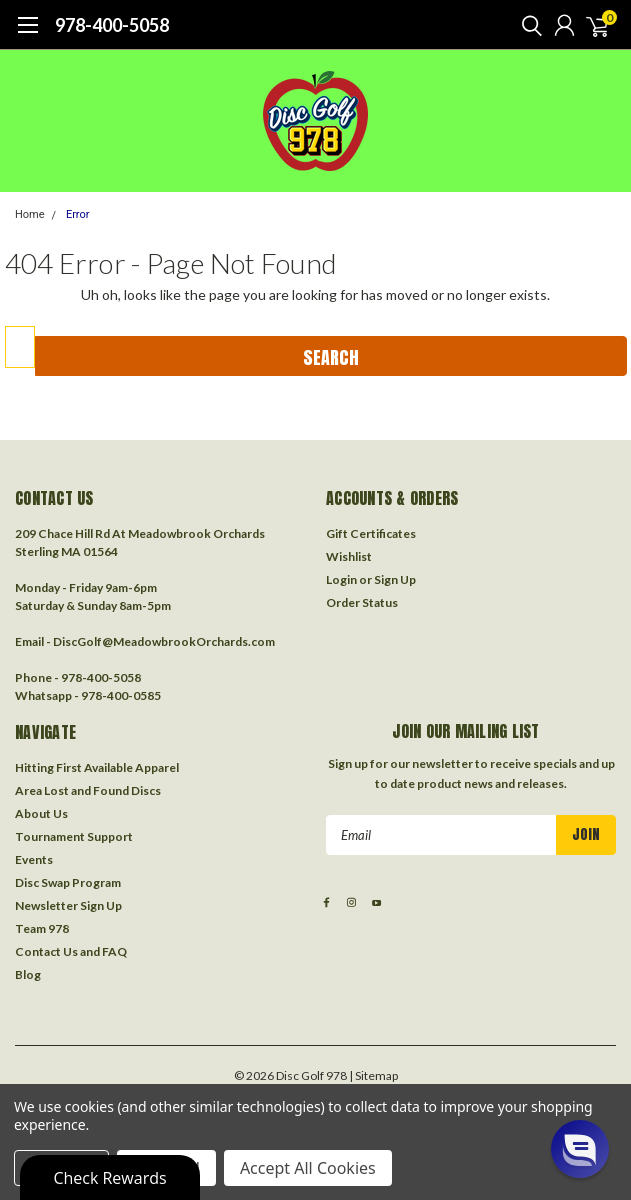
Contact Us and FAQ (71, 951)
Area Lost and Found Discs (88, 790)
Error (78, 214)
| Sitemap (373, 1075)
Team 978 (42, 928)
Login (341, 579)
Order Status (362, 602)
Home (30, 214)
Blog (28, 974)
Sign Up (395, 579)
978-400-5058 (112, 25)
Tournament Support (74, 836)
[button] (580, 1149)
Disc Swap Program (68, 882)
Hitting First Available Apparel (97, 767)
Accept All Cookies (308, 1168)
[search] (527, 25)
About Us (41, 813)
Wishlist (349, 556)
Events (34, 859)
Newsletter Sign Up (68, 905)
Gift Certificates (371, 533)
